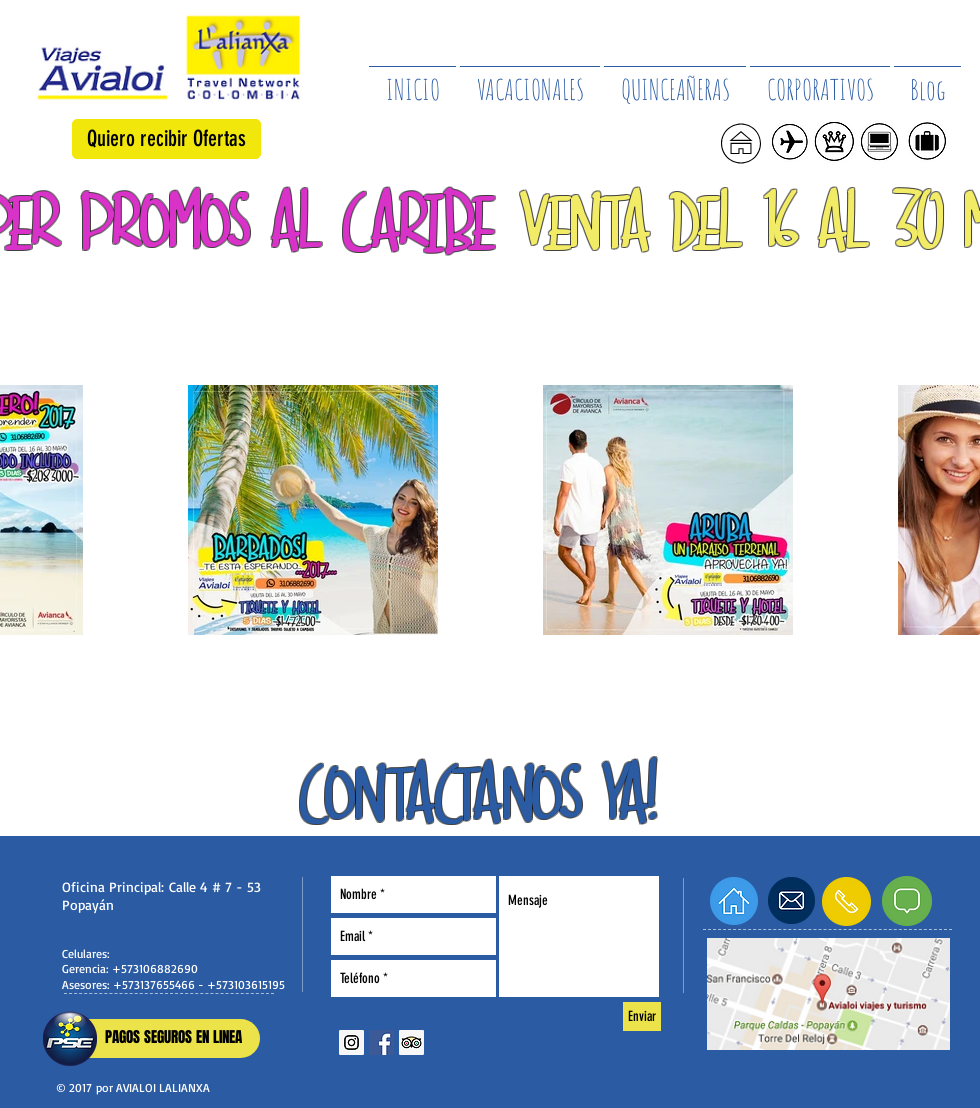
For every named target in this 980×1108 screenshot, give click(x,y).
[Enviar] (642, 1016)
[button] (166, 139)
